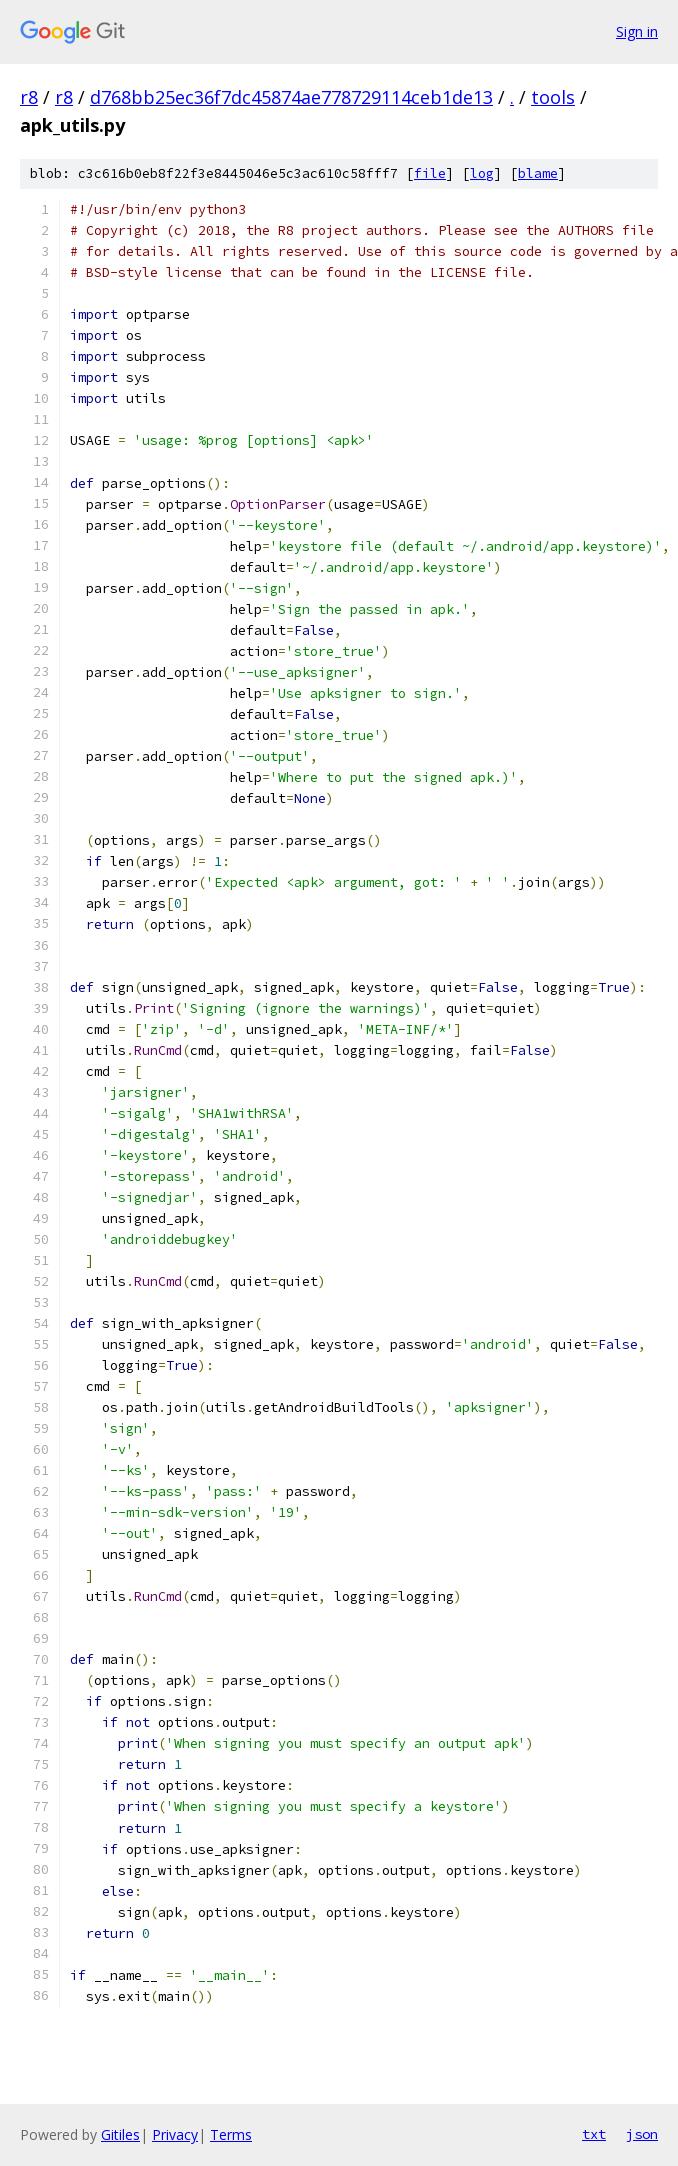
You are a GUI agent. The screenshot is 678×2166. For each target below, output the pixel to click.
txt (594, 2134)
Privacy (175, 2134)
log (482, 173)
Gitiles (120, 2134)
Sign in (637, 31)
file (430, 173)
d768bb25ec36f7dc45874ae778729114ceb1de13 (291, 97)
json (642, 2134)
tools (553, 97)
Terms (231, 2134)
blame (538, 173)
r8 (29, 97)
